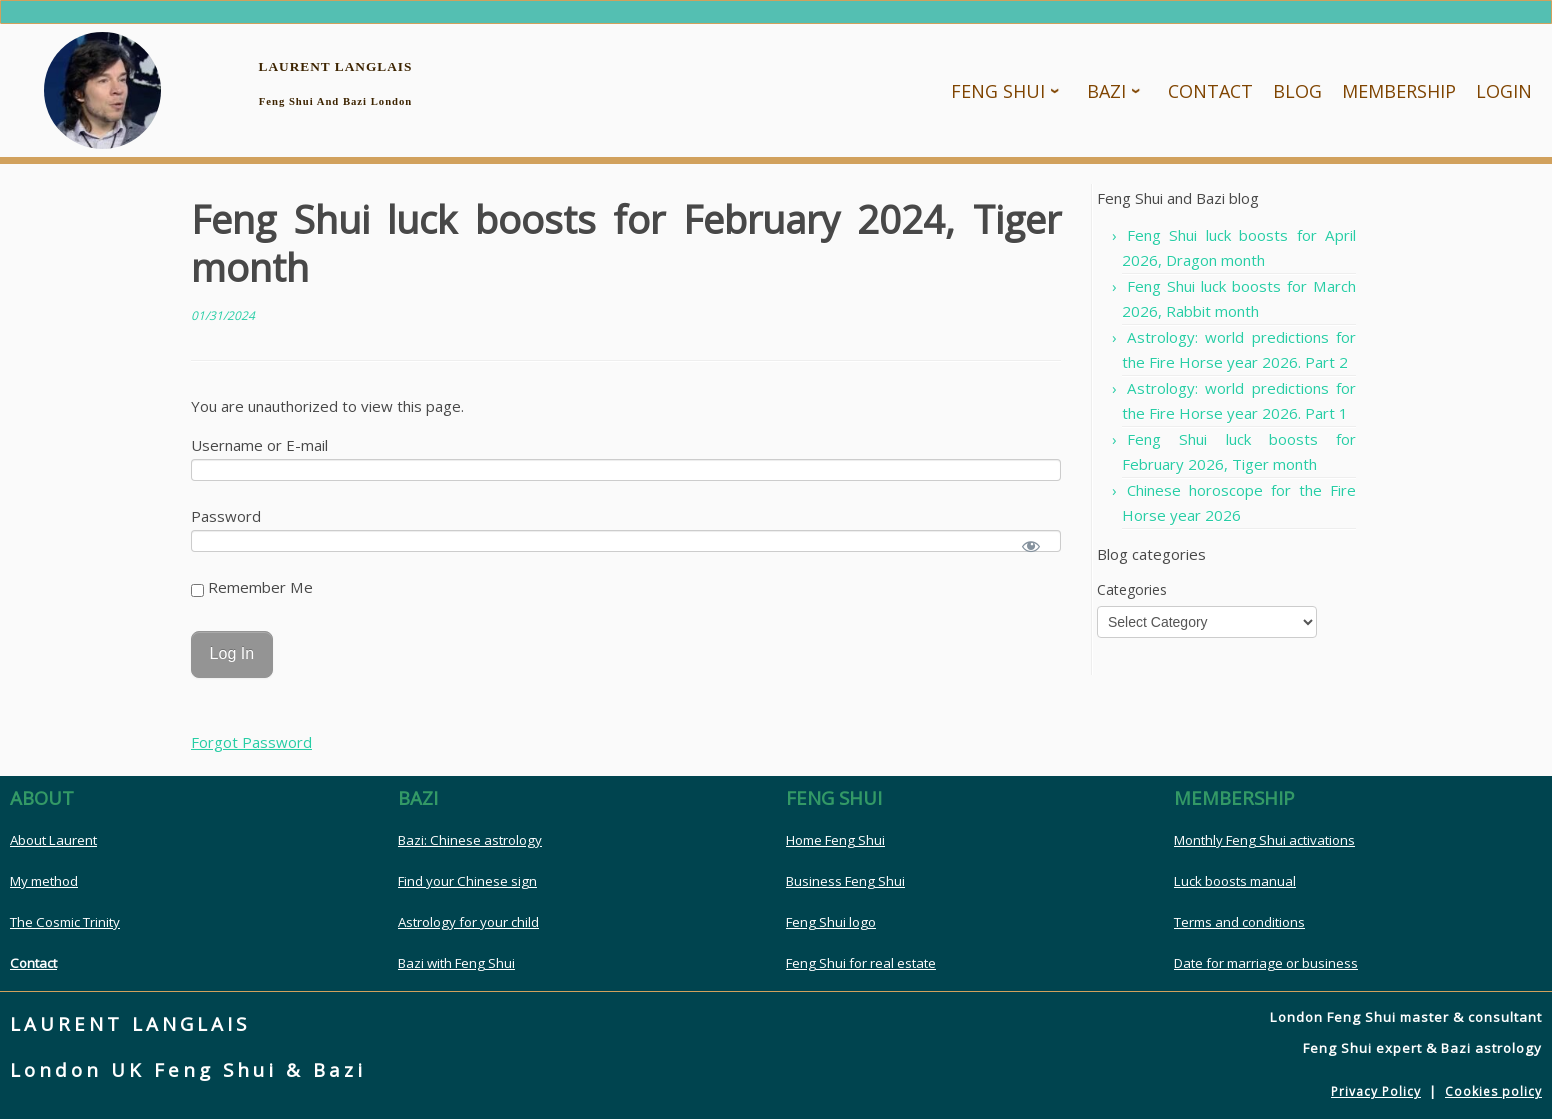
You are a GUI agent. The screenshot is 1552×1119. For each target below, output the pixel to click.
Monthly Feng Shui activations (1264, 848)
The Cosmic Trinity (65, 930)
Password (226, 523)
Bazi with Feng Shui (456, 971)
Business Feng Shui (845, 889)
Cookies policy (1493, 1099)
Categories (1132, 596)
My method (44, 889)
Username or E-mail (259, 452)
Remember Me (252, 594)
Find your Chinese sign (467, 889)
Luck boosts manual (1235, 889)
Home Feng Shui (835, 848)
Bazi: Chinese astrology (470, 848)
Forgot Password (251, 750)
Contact (33, 971)
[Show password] (1031, 553)
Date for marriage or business (1266, 971)
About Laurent (53, 848)
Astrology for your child (468, 930)
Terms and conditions (1239, 930)
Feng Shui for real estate (861, 971)
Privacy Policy (1376, 1099)
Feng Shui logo (831, 930)
